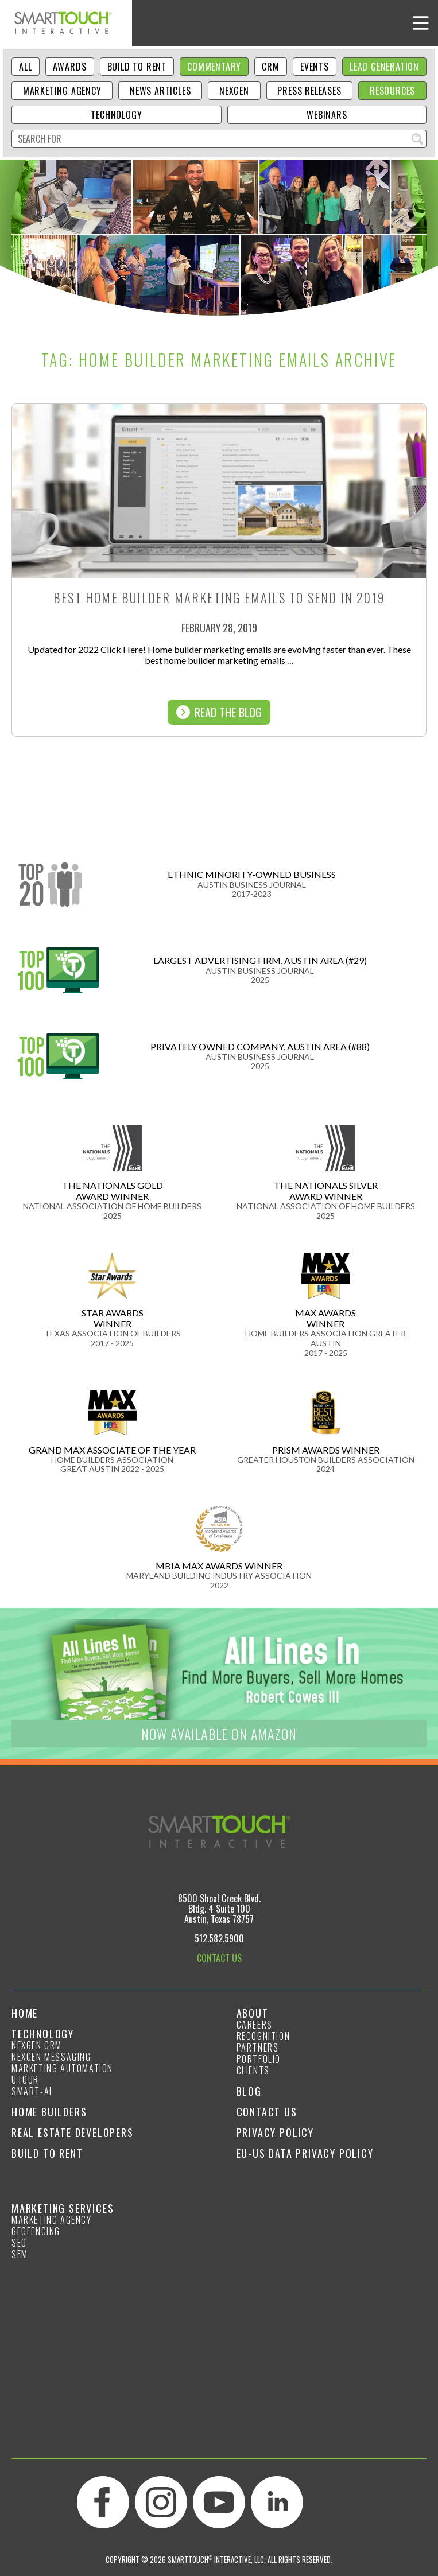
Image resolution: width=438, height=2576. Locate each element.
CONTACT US (219, 1958)
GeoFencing (35, 2231)
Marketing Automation (62, 2068)
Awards (70, 66)
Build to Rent (136, 66)
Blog (249, 2091)
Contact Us (267, 2111)
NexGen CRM (36, 2045)
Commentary (214, 66)
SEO (19, 2242)
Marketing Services (62, 2208)
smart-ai (31, 2091)
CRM (270, 66)
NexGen (234, 91)
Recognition (263, 2036)
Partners (258, 2047)
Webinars (327, 115)
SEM (19, 2254)
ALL (25, 66)
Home (24, 2013)
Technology (116, 115)
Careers (255, 2024)
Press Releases (309, 91)
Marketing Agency (62, 91)
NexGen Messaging (51, 2057)
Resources (392, 91)
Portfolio (259, 2059)
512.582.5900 (219, 1938)
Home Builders (49, 2111)
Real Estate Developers (72, 2132)
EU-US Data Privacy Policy (305, 2153)
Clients (253, 2070)
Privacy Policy (275, 2132)
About (253, 2013)
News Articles (160, 91)
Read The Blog (219, 712)
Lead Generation (384, 66)
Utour (25, 2080)
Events (314, 66)
